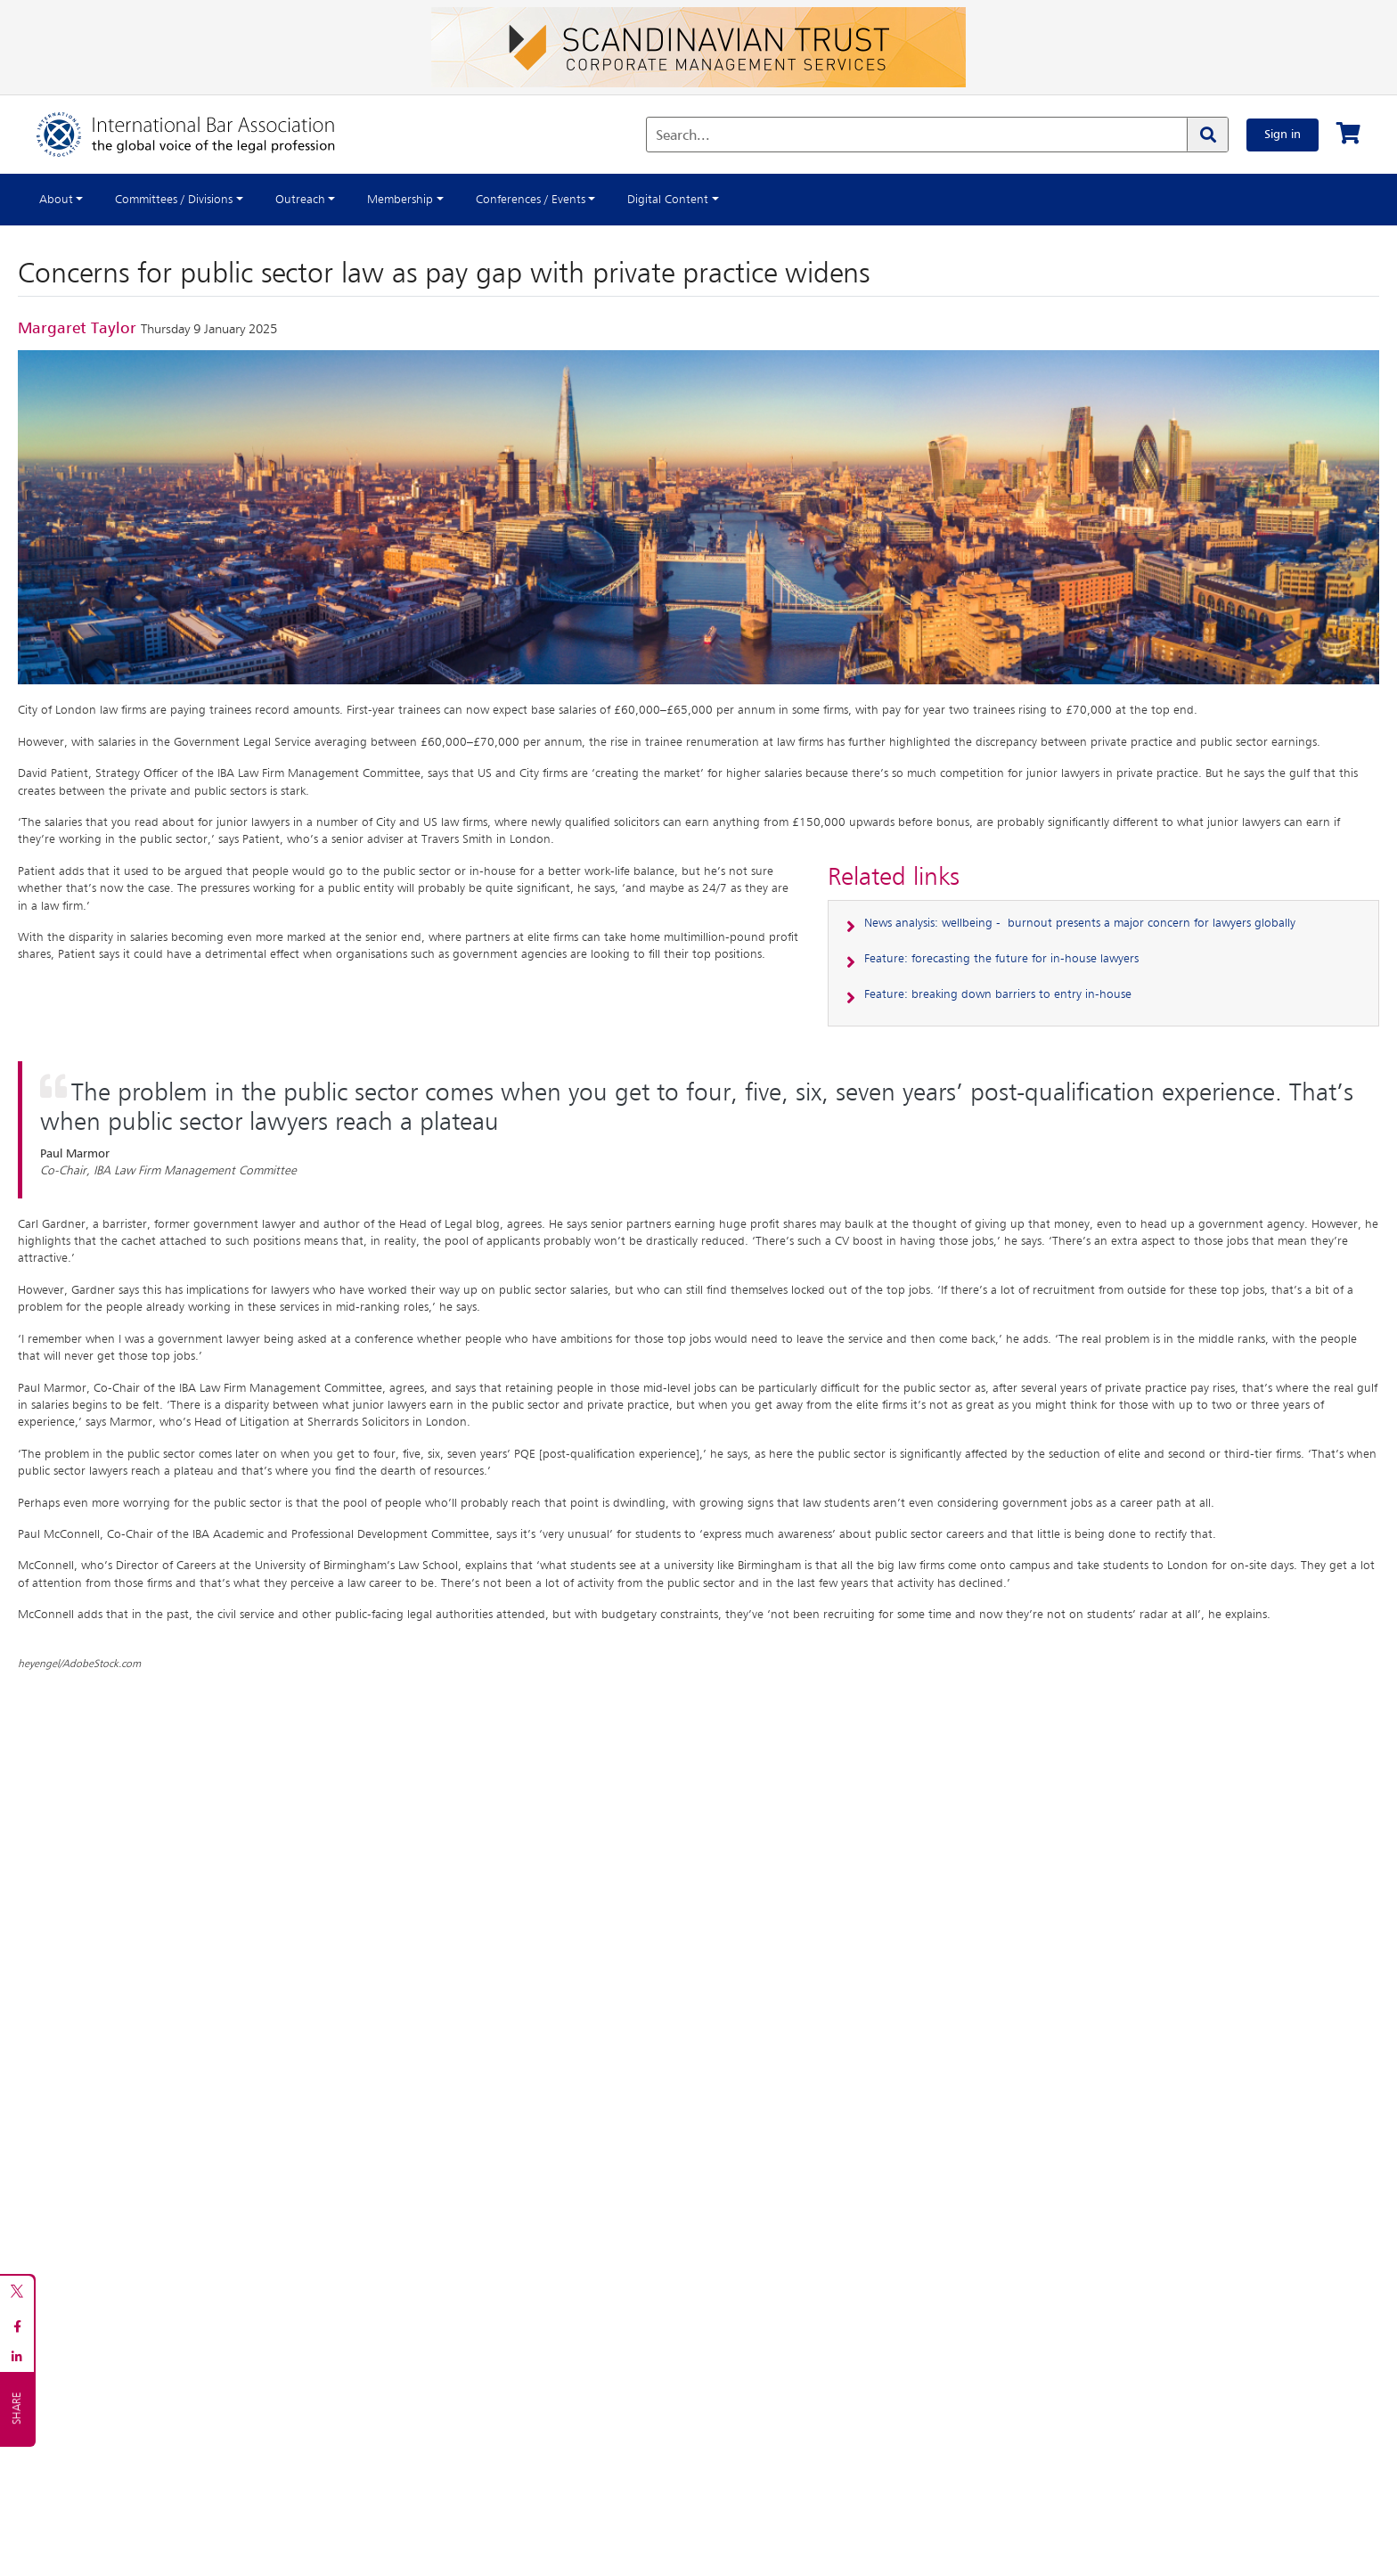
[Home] (204, 134)
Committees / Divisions (174, 199)
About (56, 199)
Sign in (1282, 134)
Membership (400, 199)
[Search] (1207, 134)
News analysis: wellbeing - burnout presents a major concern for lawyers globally (1079, 923)
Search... (683, 136)
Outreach (300, 199)
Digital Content (667, 199)
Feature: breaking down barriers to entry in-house (997, 994)
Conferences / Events (530, 199)
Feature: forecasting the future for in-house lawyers (1001, 959)
